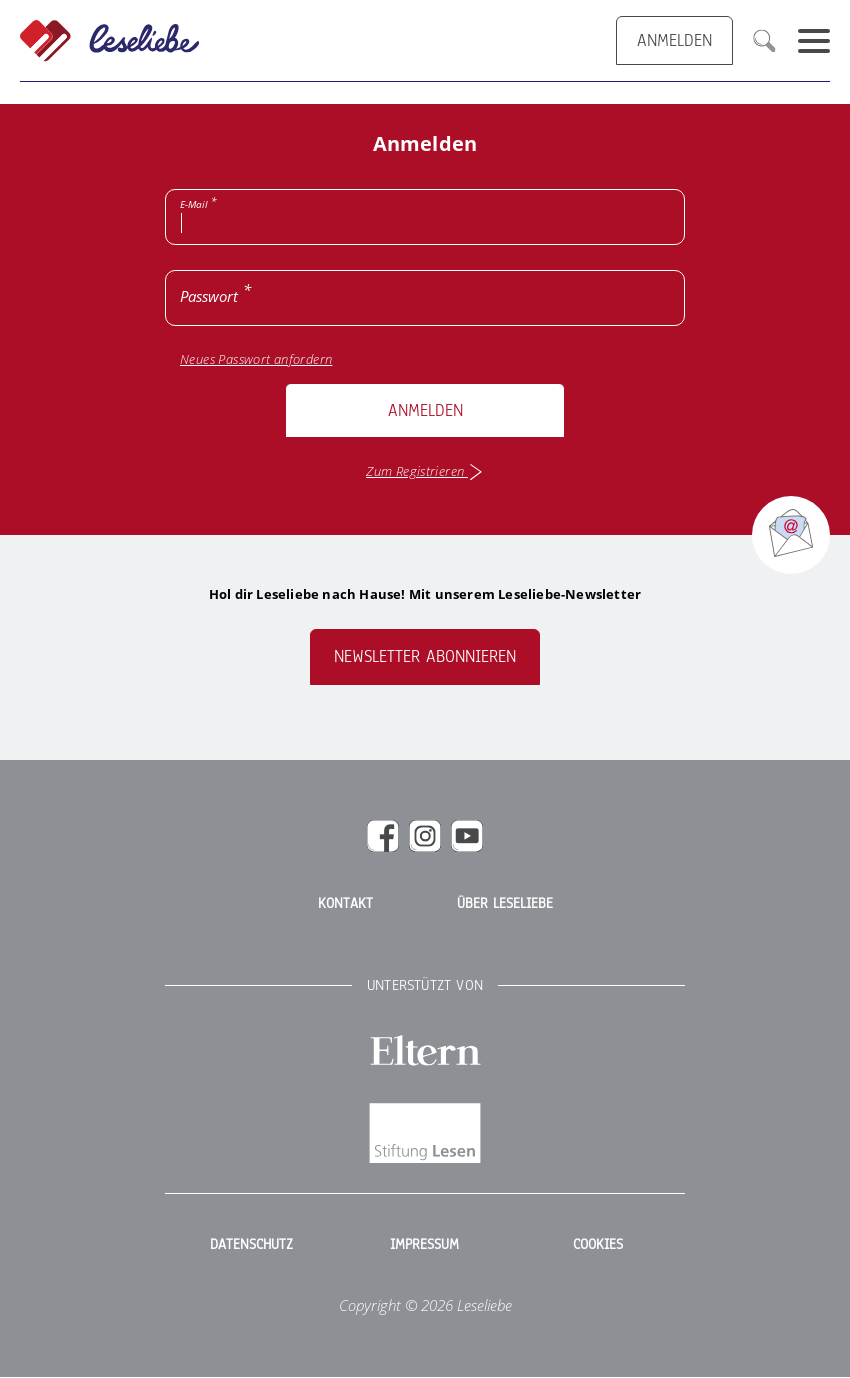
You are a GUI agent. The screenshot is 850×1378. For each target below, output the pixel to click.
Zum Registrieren (425, 472)
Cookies (598, 1245)
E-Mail (194, 204)
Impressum (424, 1245)
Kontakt (345, 904)
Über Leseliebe (505, 904)
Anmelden (425, 410)
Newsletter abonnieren (425, 656)
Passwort (209, 296)
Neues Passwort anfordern (256, 359)
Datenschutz (251, 1245)
